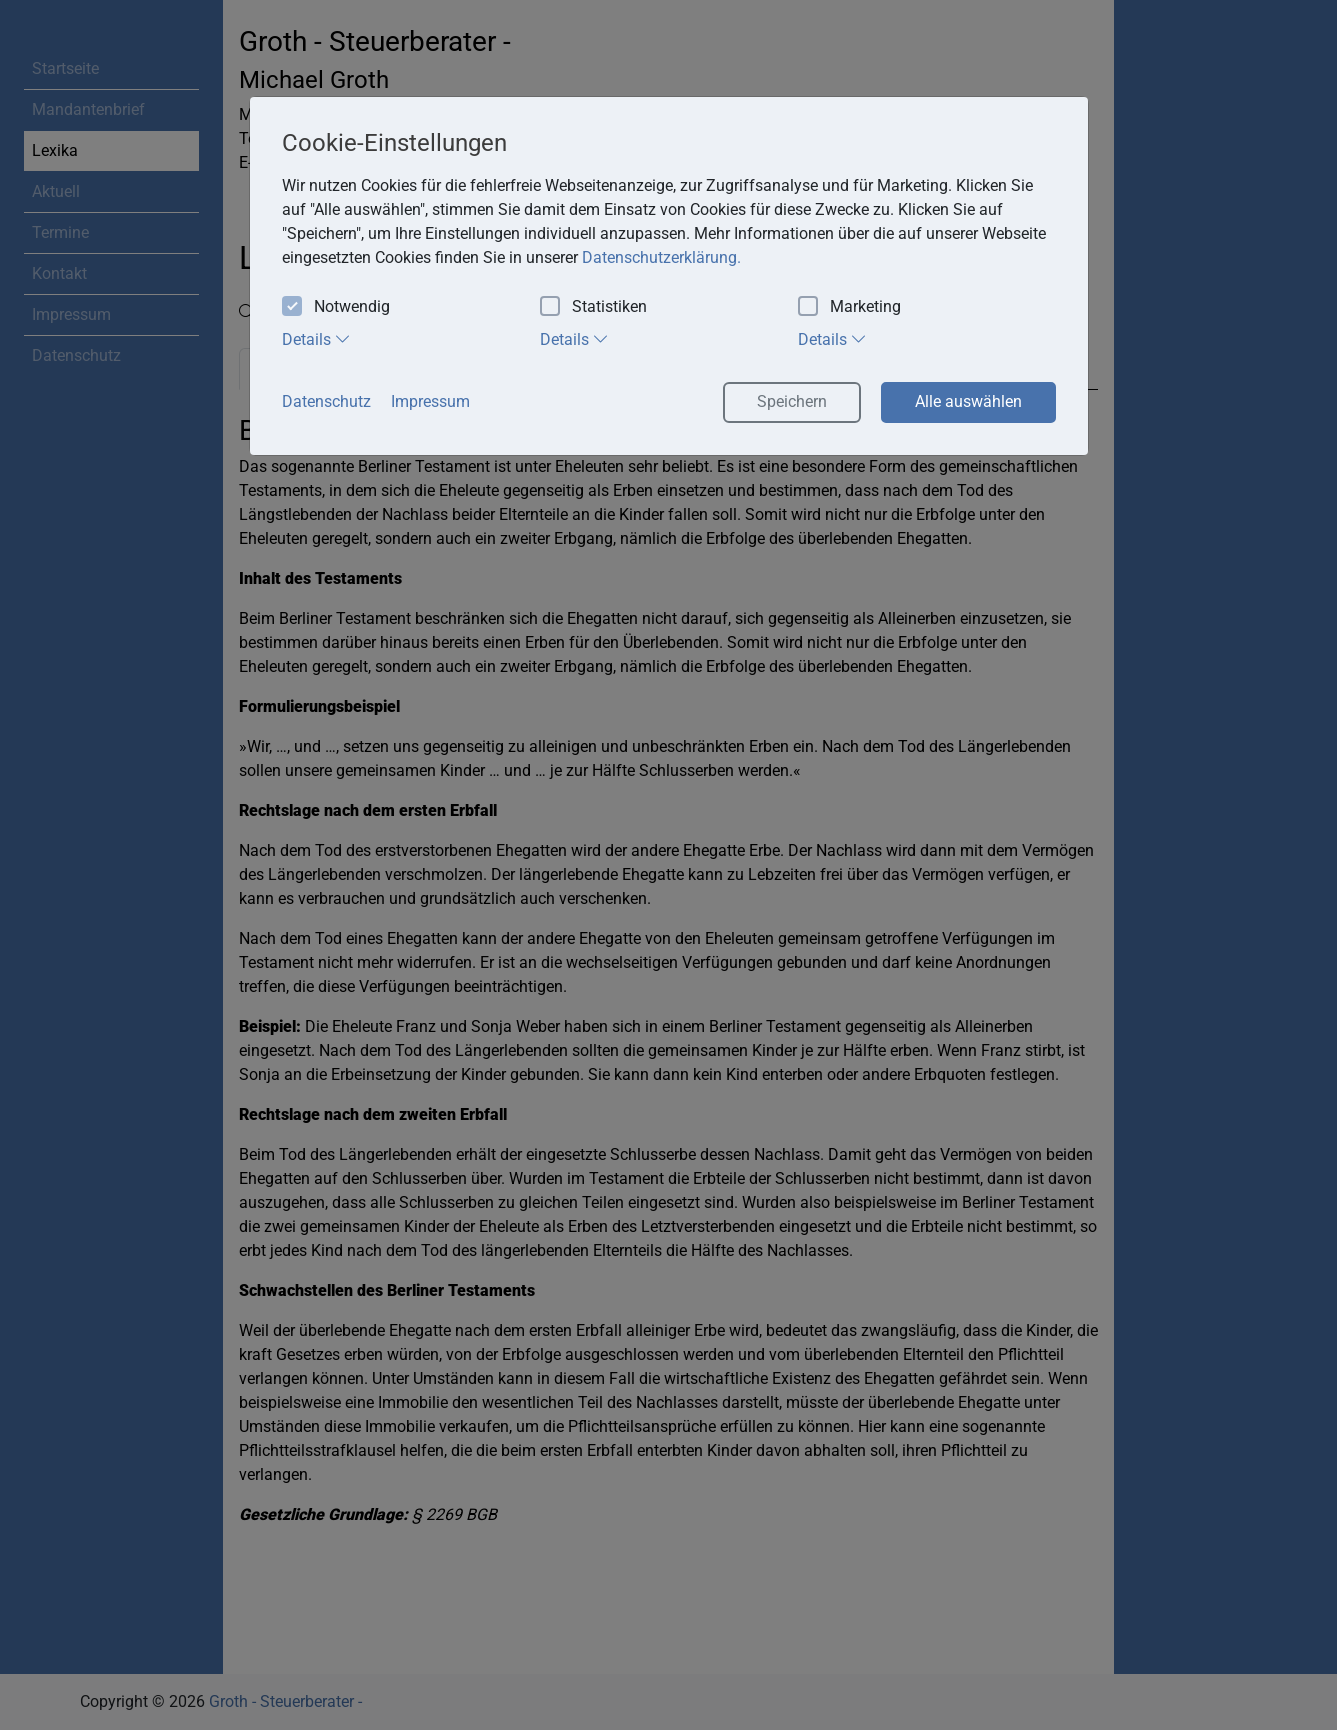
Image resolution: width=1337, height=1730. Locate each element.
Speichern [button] (792, 401)
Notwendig (336, 307)
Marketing (849, 307)
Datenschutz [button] (326, 401)
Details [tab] (316, 339)
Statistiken (593, 307)
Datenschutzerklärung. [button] (661, 257)
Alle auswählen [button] (968, 401)
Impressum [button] (430, 401)
